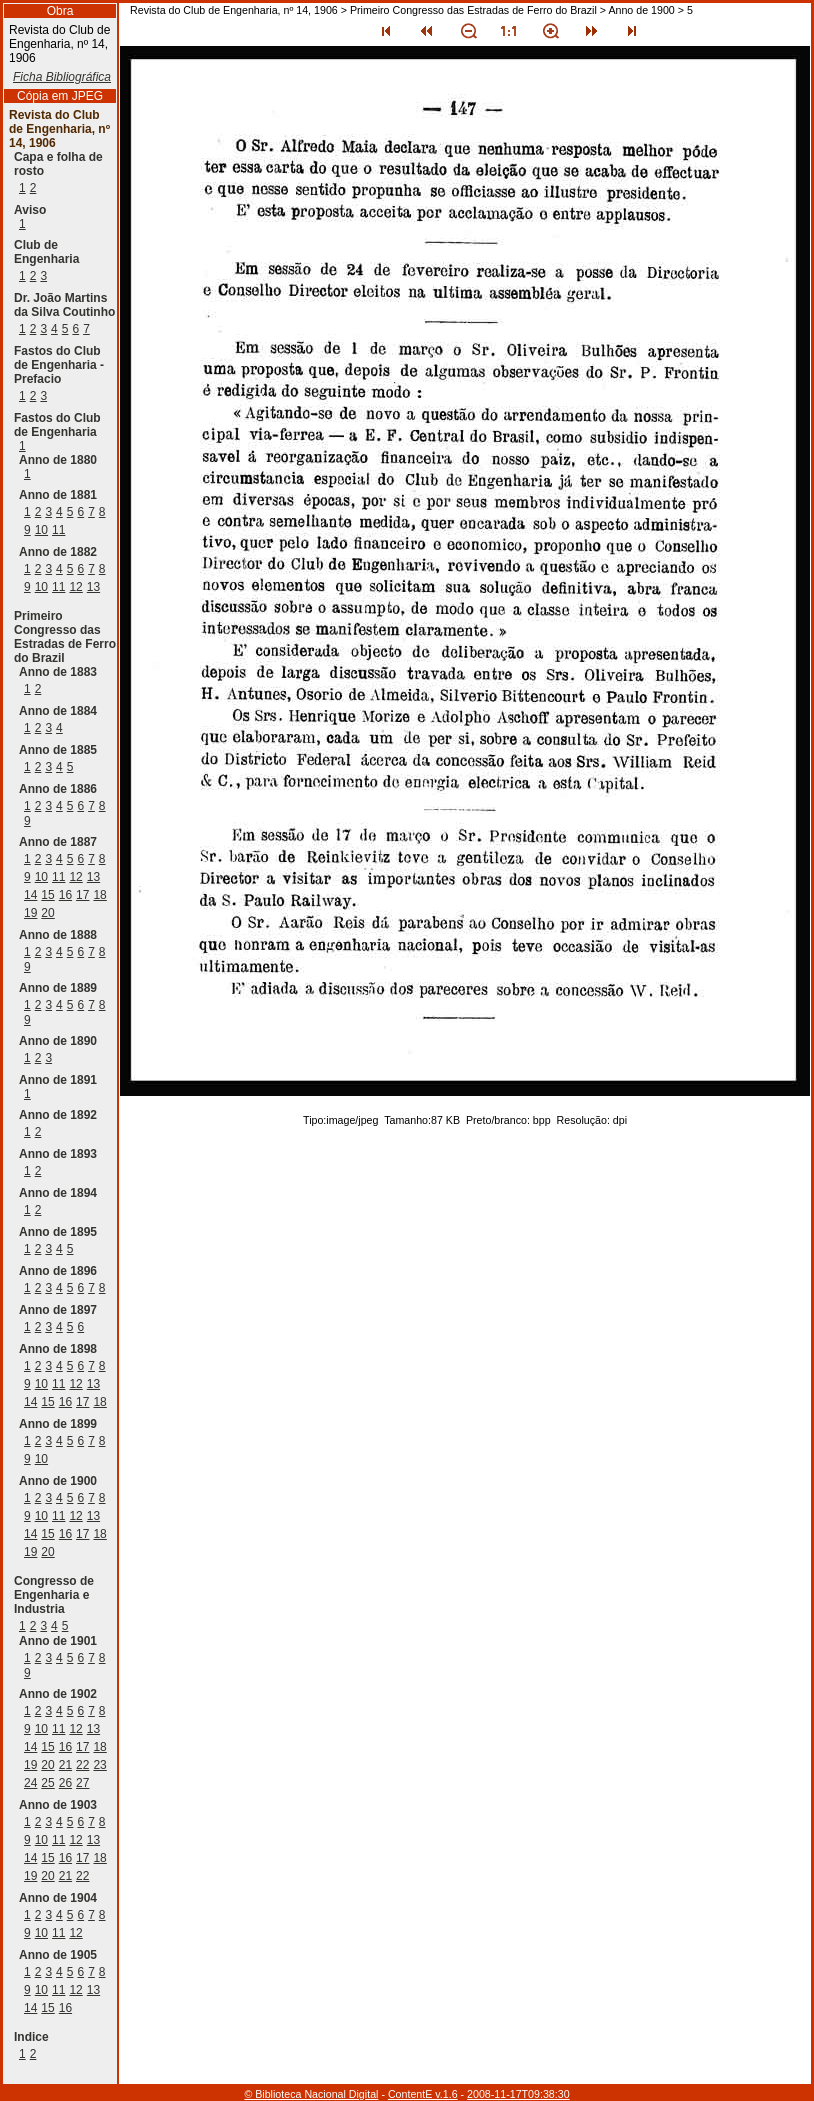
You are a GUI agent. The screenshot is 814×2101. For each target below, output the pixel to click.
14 (30, 895)
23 (99, 1765)
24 (30, 1783)
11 (58, 530)
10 (41, 530)
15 (47, 895)
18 (99, 895)
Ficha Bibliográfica (62, 77)
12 (75, 587)
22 (82, 1765)
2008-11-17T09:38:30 (518, 2094)
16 (65, 895)
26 (65, 1783)
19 (30, 913)
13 (93, 587)
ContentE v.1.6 (423, 2094)
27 (82, 1783)
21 (65, 1765)
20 (47, 913)
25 (47, 1783)
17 (82, 895)
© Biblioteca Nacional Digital (311, 2094)
